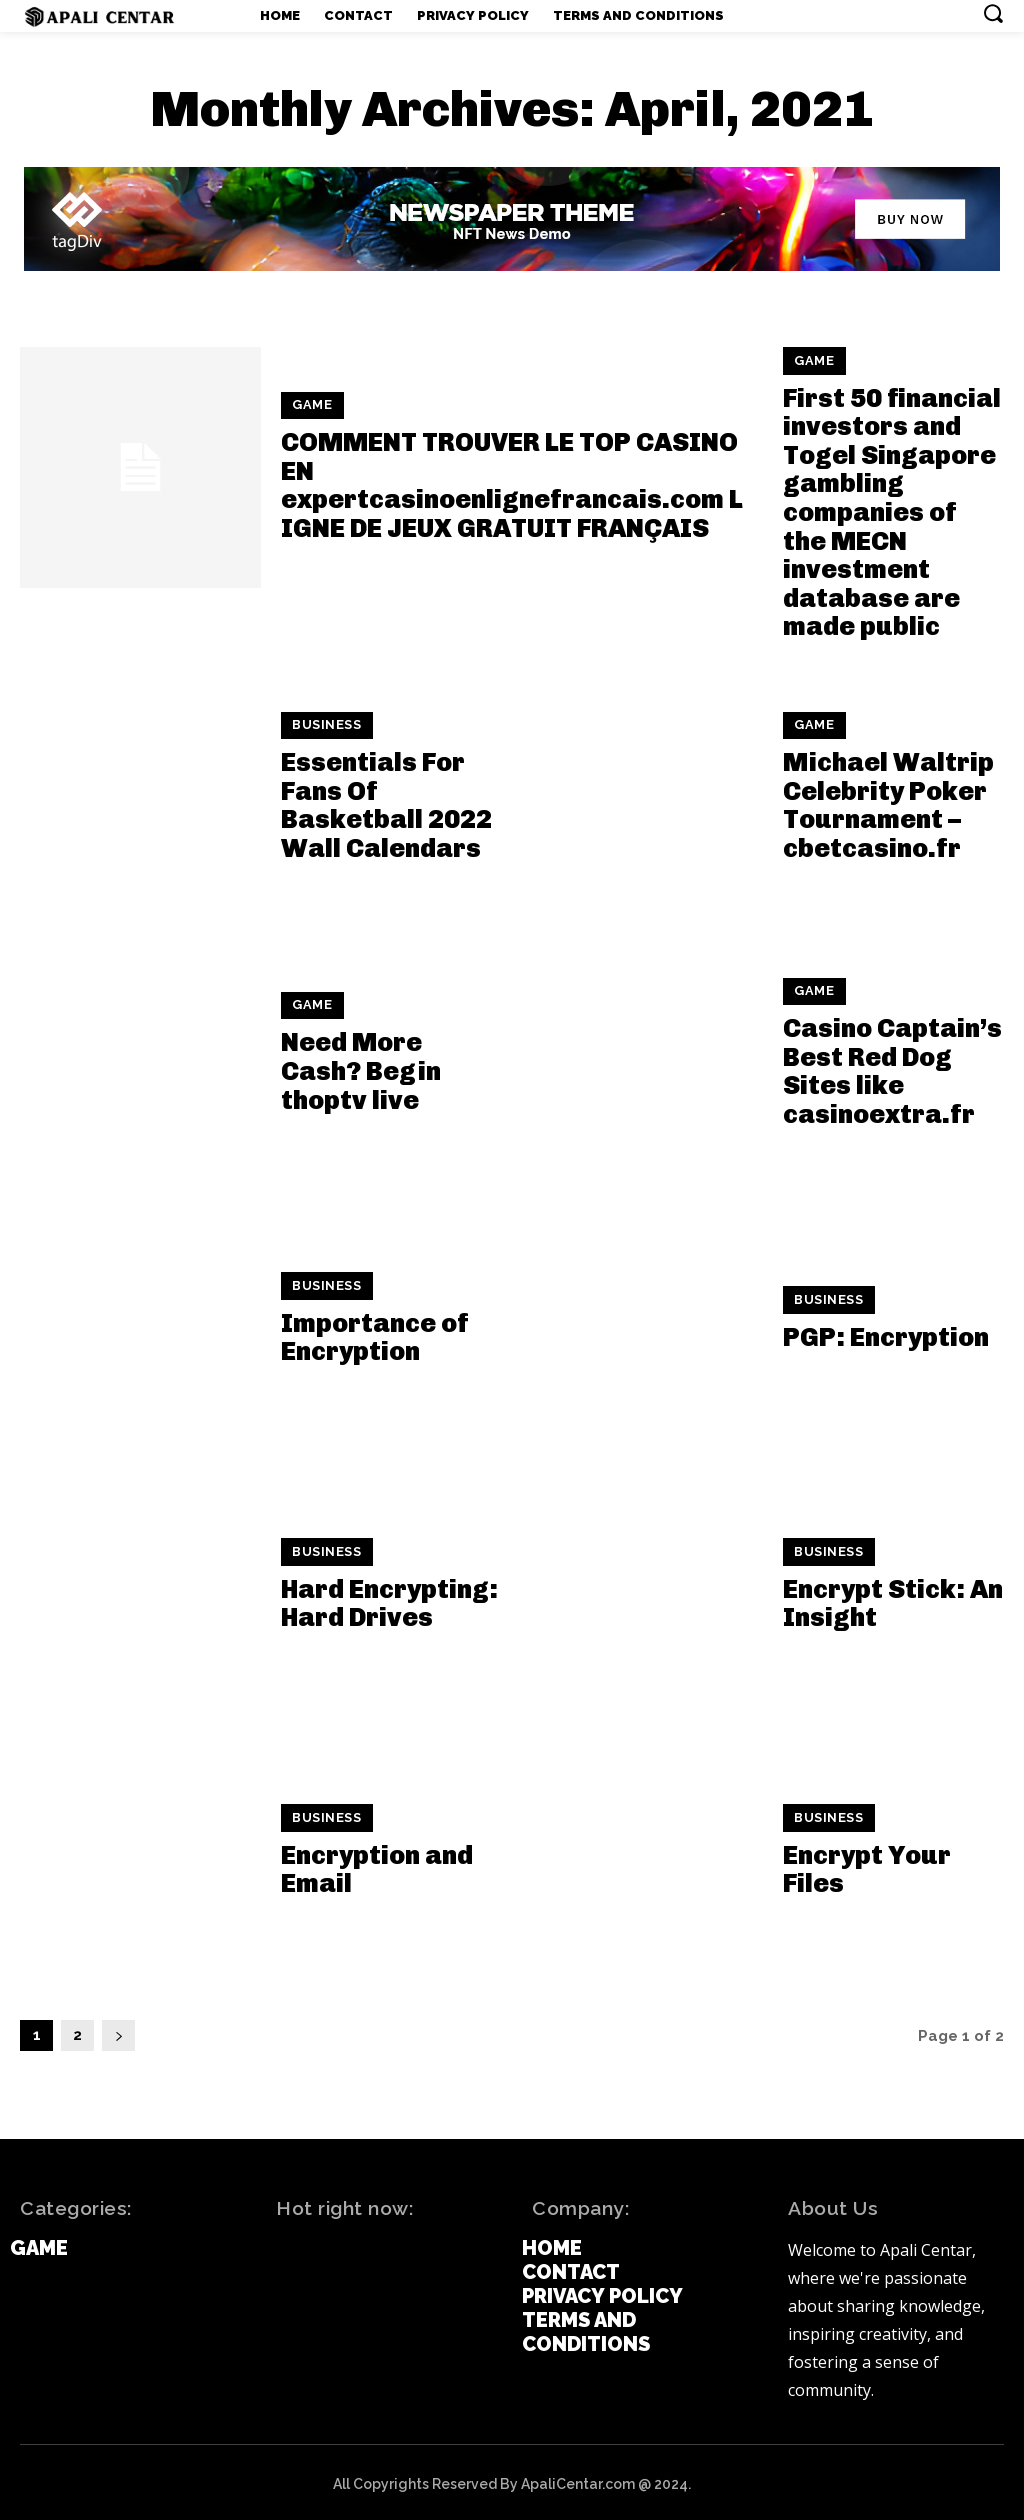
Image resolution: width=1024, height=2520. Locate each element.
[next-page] (118, 2031)
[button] (993, 13)
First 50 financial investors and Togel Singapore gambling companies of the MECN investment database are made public (892, 509)
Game (310, 405)
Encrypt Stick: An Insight (893, 1598)
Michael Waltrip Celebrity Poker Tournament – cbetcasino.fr (888, 800)
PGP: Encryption (886, 1332)
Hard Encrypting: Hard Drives (389, 1598)
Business (325, 722)
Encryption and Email (377, 1864)
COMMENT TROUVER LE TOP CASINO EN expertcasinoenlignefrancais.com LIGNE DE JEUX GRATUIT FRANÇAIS (512, 483)
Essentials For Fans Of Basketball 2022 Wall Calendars (386, 800)
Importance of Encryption (375, 1332)
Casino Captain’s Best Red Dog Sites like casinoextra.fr (892, 1066)
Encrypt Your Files (867, 1864)
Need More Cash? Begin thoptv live (361, 1066)
